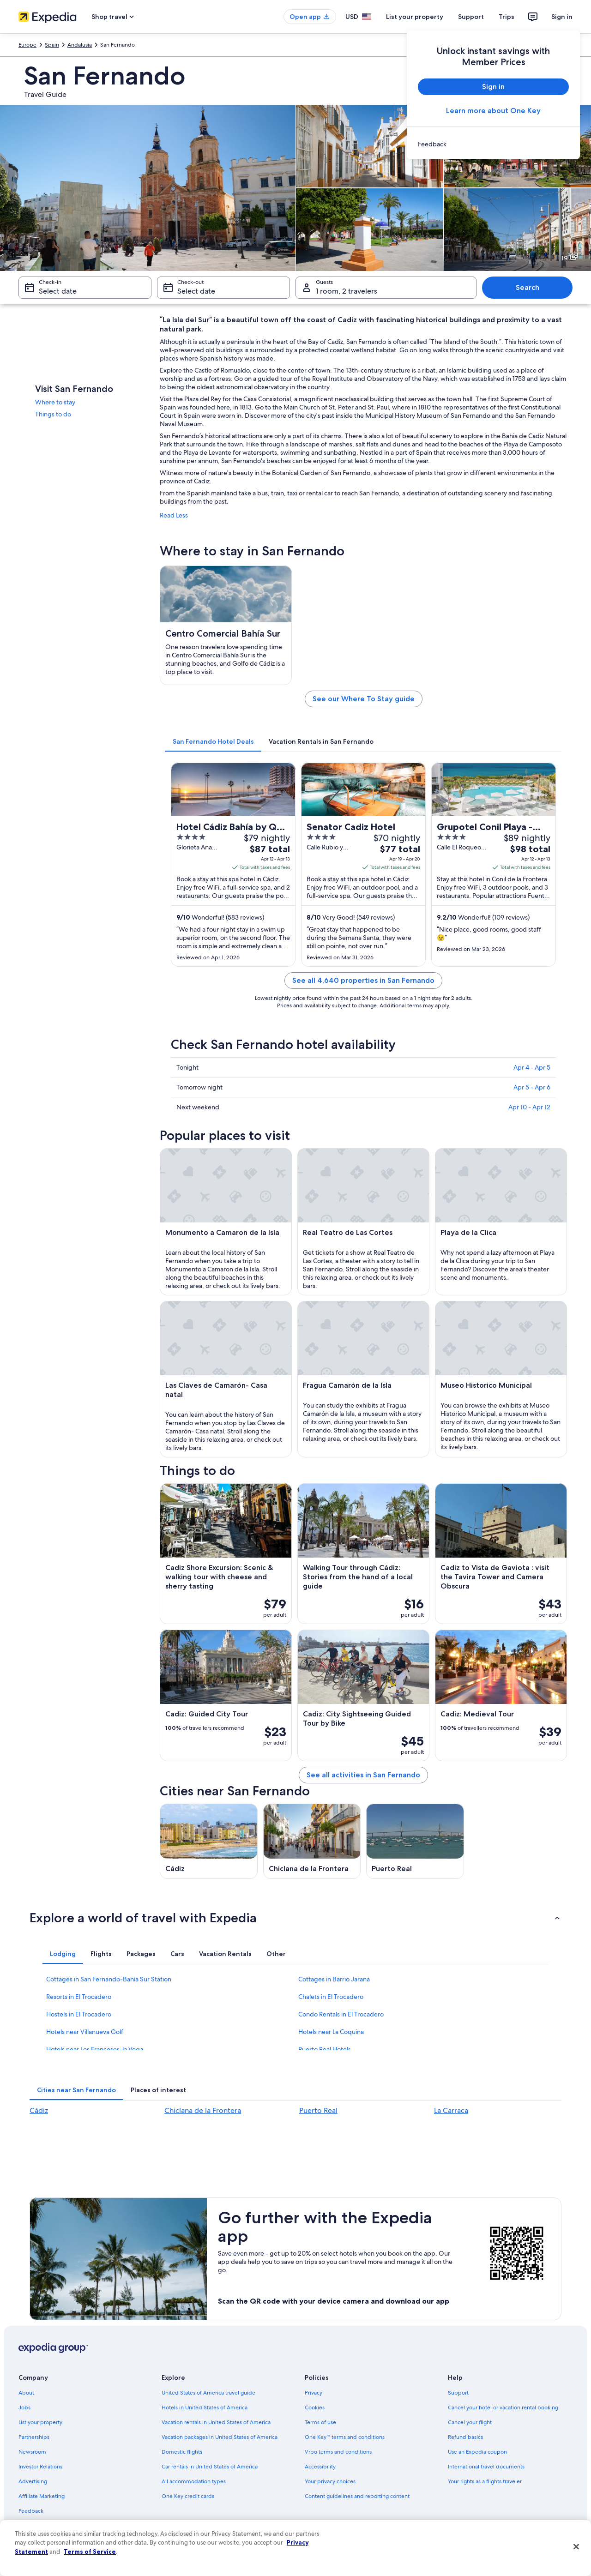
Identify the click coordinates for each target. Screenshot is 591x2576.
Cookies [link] (315, 2407)
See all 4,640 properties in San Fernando (363, 980)
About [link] (26, 2392)
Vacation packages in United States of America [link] (219, 2437)
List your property (414, 16)
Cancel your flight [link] (470, 2422)
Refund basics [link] (465, 2437)
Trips (506, 16)
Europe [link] (27, 44)
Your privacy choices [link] (330, 2481)
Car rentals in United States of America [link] (210, 2466)
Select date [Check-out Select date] (196, 291)
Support (471, 16)
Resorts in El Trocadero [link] (78, 1996)
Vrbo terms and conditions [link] (338, 2452)
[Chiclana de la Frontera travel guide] (312, 1841)
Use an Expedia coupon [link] (477, 2452)
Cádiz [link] (39, 2110)
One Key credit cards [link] (188, 2496)
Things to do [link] (53, 414)
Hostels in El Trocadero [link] (78, 2014)
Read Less (174, 515)
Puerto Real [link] (318, 2110)
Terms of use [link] (320, 2422)
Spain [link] (52, 44)
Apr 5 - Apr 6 (531, 1087)
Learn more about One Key (493, 110)
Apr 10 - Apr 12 (529, 1107)
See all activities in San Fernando (363, 1774)
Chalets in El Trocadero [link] (330, 1996)
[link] (493, 144)
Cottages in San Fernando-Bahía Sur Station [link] (108, 1979)
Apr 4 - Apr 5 (531, 1067)
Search (527, 287)
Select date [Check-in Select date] (58, 291)
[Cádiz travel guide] (209, 1841)
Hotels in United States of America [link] (204, 2407)
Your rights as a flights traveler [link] (485, 2481)
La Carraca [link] (451, 2110)
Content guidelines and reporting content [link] (357, 2496)
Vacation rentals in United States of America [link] (216, 2422)
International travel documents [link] (486, 2466)
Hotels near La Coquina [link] (331, 2032)
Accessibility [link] (320, 2466)
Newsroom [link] (32, 2452)
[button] (295, 1918)
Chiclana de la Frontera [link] (202, 2110)
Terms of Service (90, 2551)
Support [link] (458, 2392)
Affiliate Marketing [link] (41, 2496)
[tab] (213, 741)
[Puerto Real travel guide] (415, 1841)
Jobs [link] (24, 2407)
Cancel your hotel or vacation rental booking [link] (503, 2407)
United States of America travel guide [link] (208, 2392)
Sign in (562, 16)
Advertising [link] (32, 2481)
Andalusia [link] (79, 44)
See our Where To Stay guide (364, 698)
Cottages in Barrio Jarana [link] (334, 1979)
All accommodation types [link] (194, 2481)
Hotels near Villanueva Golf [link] (84, 2032)
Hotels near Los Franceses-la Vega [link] (94, 2049)
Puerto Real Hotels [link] (324, 2049)
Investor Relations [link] (40, 2466)
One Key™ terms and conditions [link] (345, 2437)
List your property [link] (40, 2422)
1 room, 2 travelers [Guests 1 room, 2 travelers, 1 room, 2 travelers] (346, 291)
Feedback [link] (30, 2511)
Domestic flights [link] (182, 2452)
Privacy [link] (313, 2392)
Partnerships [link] (33, 2437)
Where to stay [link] (55, 402)
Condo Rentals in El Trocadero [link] (341, 2014)
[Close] (576, 2547)
